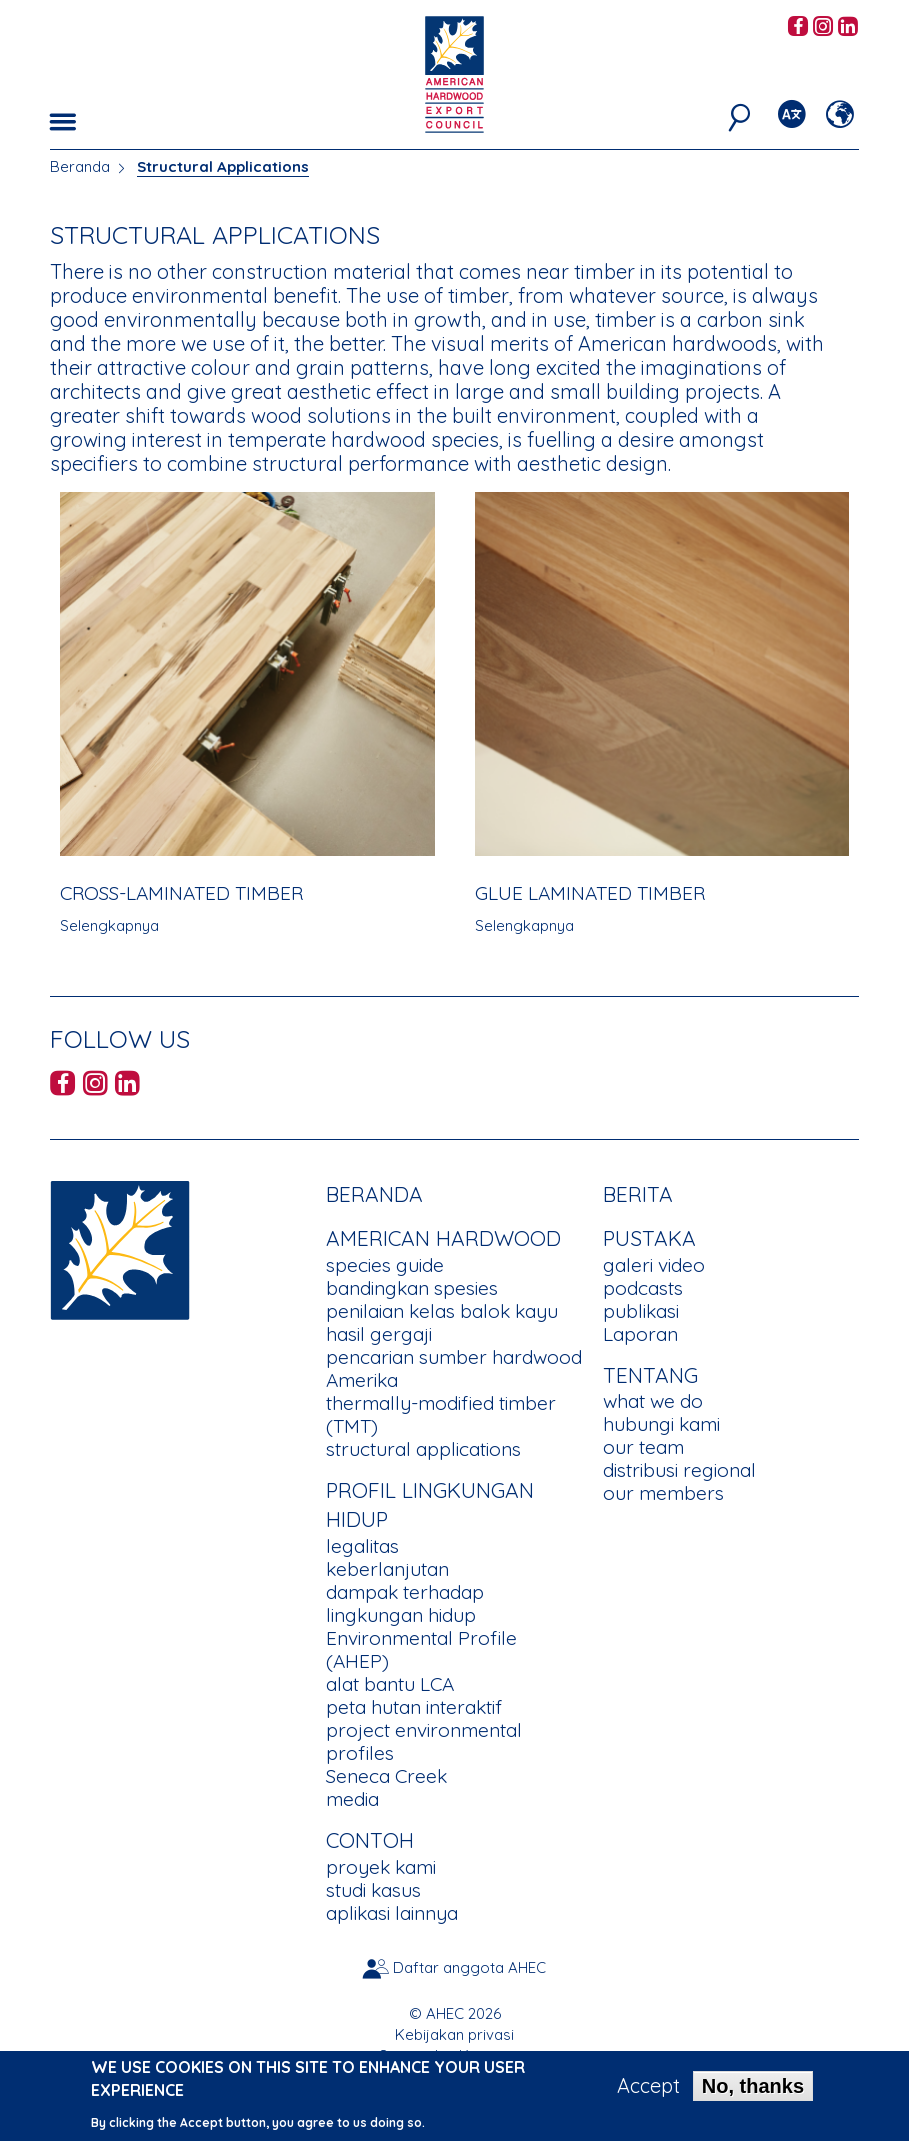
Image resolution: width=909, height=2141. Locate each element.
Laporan (640, 1334)
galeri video (654, 1265)
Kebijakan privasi (454, 2034)
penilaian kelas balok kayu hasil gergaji (442, 1322)
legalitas (362, 1546)
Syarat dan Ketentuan (454, 2055)
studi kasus (373, 1890)
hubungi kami (661, 1424)
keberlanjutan (387, 1569)
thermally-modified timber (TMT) (441, 1414)
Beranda (80, 166)
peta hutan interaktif (414, 1707)
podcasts (643, 1288)
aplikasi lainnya (392, 1913)
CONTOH (370, 1840)
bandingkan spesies (412, 1288)
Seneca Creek (386, 1776)
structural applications (423, 1449)
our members (663, 1493)
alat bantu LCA (390, 1684)
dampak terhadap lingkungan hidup (405, 1603)
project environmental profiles (424, 1741)
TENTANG (650, 1375)
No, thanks (753, 2092)
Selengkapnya (109, 925)
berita (638, 1194)
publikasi (641, 1311)
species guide (385, 1265)
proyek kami (381, 1867)
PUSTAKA (649, 1238)
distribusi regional (679, 1470)
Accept (648, 2092)
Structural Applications (223, 166)
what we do (653, 1401)
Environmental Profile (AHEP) (421, 1649)
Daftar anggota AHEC (469, 1967)
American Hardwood (443, 1238)
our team (643, 1447)
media (352, 1799)
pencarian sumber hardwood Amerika (454, 1368)
